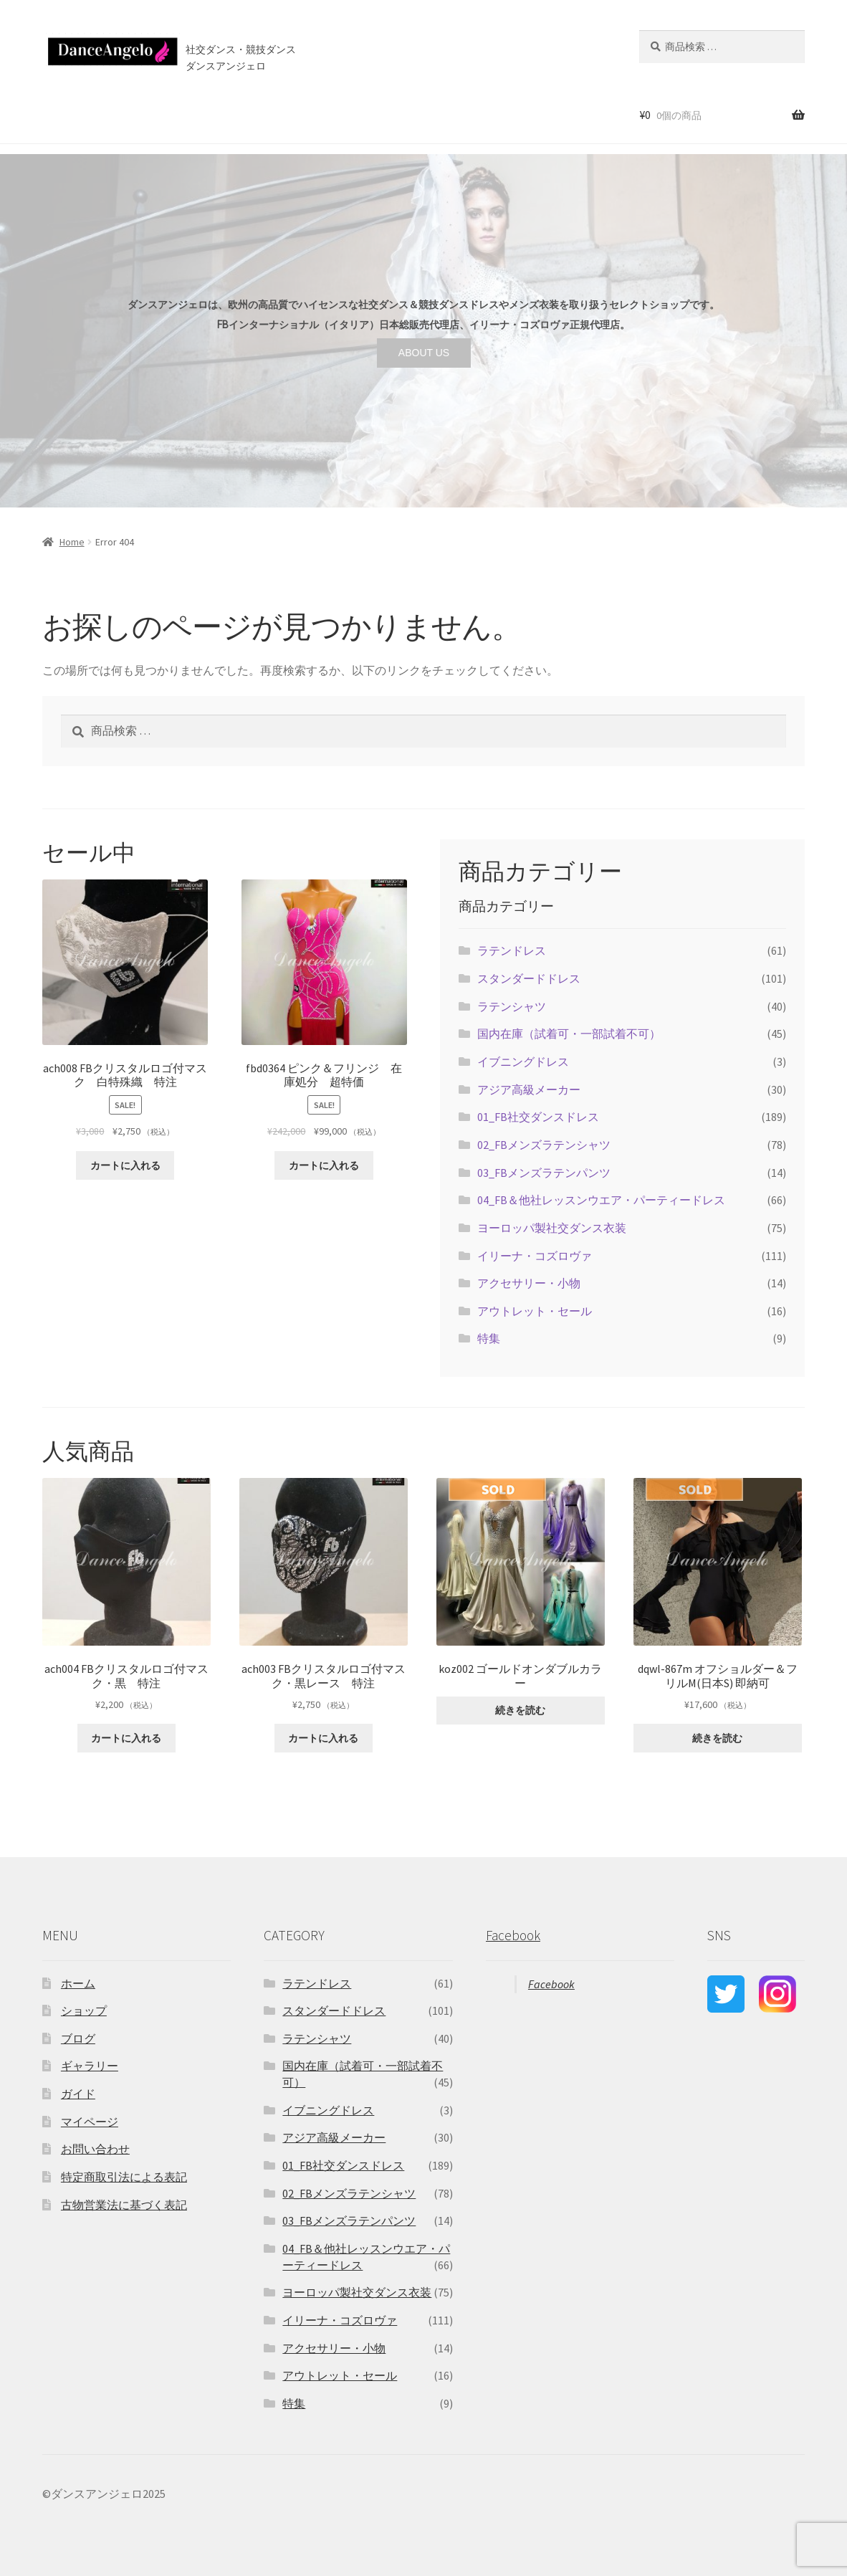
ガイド (78, 2093)
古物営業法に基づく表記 (124, 2205)
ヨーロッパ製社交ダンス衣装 (551, 1228)
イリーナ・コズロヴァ (534, 1256)
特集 (488, 1338)
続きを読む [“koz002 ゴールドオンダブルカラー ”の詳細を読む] (520, 1710)
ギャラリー (89, 2066)
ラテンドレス (511, 950)
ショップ (107, 113)
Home (72, 541)
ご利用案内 (219, 113)
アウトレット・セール (534, 1311)
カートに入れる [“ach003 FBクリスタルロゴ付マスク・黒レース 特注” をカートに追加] (323, 1738)
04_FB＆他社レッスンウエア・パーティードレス (601, 1200)
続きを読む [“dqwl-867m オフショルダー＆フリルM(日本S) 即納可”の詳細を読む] (717, 1738)
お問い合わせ (406, 113)
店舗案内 (284, 113)
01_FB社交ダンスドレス (538, 1117)
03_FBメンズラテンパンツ (544, 1172)
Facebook (513, 1935)
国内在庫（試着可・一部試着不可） (569, 1033)
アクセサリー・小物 (528, 1283)
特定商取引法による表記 (124, 2177)
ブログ (344, 113)
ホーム (54, 113)
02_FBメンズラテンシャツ (544, 1144)
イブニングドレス (523, 1061)
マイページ (89, 2121)
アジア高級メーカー (528, 1089)
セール (161, 113)
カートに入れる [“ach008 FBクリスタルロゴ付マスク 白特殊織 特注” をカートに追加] (125, 1165)
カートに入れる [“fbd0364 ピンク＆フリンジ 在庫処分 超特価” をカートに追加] (324, 1165)
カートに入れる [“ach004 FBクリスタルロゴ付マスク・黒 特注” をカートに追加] (126, 1738)
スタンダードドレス (528, 978)
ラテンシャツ (511, 1006)
